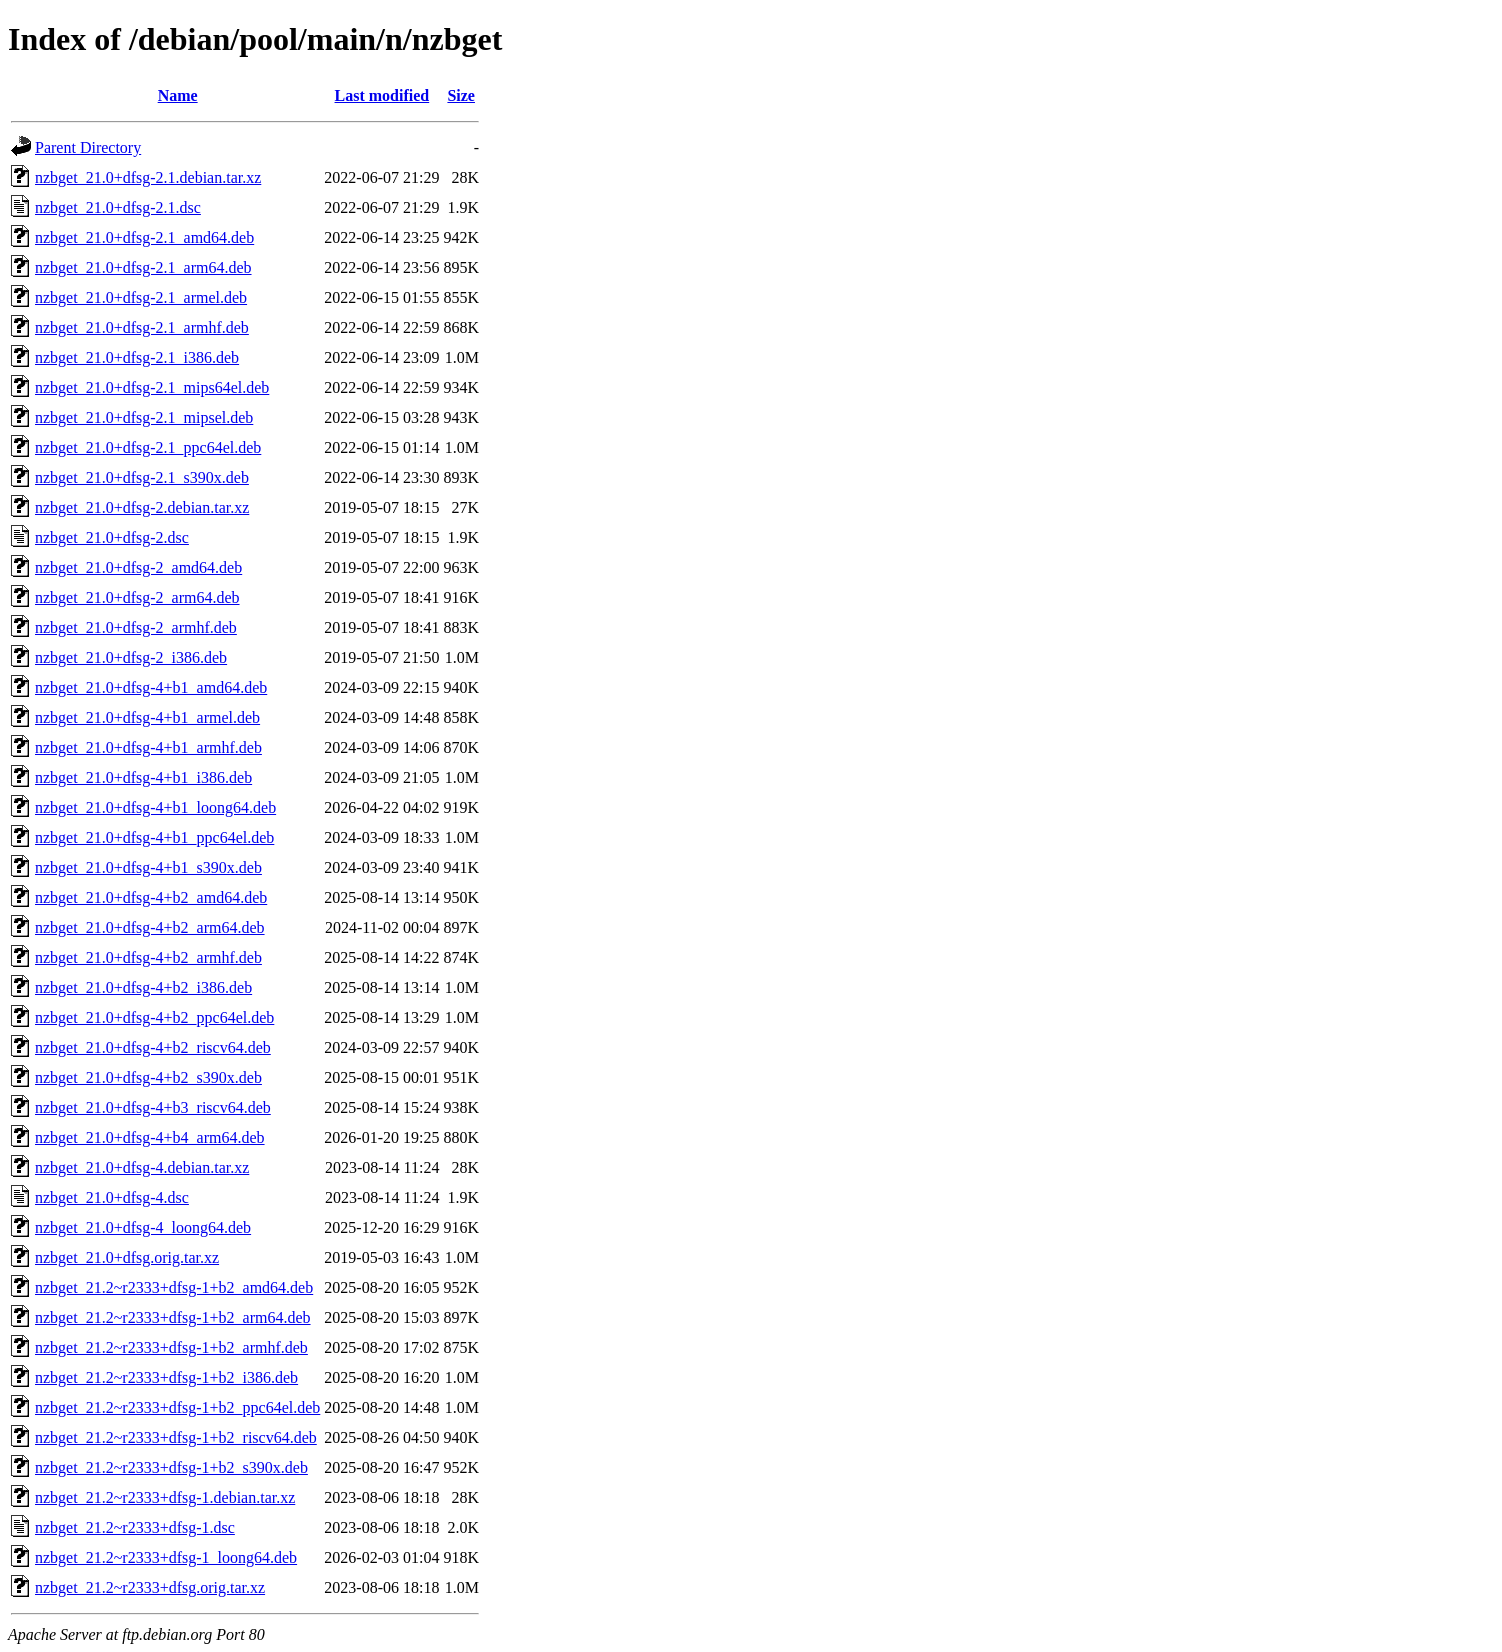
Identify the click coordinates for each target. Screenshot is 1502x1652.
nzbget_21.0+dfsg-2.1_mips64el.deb (152, 387)
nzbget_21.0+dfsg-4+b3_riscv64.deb (153, 1107)
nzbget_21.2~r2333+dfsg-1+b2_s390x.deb (171, 1467)
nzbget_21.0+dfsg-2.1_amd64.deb (144, 237)
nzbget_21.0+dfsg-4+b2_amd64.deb (151, 897)
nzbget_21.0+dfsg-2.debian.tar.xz (142, 507)
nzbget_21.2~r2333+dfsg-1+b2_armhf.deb (171, 1347)
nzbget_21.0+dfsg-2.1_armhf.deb (142, 327)
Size (461, 95)
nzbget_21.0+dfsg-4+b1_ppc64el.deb (154, 837)
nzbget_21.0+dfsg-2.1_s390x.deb (142, 477)
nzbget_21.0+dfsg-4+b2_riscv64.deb (153, 1047)
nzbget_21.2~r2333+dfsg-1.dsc (135, 1527)
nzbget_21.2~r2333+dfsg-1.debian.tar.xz (165, 1497)
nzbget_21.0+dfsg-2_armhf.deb (136, 627)
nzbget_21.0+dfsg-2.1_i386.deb (137, 357)
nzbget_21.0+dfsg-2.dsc (112, 537)
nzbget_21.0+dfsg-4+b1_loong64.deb (155, 807)
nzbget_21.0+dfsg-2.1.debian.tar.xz (148, 177)
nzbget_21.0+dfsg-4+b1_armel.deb (147, 717)
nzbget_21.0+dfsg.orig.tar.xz (127, 1257)
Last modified (382, 95)
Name (178, 95)
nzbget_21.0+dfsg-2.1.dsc (118, 207)
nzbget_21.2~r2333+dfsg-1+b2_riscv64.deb (176, 1437)
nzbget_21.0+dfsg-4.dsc (112, 1197)
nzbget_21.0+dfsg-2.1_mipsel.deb (144, 417)
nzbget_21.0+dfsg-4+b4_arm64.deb (150, 1137)
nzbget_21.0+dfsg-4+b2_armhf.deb (148, 957)
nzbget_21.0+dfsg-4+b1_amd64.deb (151, 687)
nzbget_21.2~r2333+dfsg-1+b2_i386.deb (166, 1377)
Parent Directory (88, 147)
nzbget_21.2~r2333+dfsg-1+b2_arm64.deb (173, 1317)
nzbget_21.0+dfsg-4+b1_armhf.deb (148, 747)
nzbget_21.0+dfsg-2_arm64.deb (137, 597)
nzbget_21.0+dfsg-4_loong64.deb (143, 1227)
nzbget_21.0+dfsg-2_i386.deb (131, 657)
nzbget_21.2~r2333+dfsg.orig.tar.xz (150, 1587)
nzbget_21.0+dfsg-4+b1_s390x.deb (148, 867)
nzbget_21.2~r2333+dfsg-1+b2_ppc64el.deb (177, 1407)
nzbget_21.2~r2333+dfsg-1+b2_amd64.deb (174, 1287)
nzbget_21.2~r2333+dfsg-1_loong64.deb (166, 1557)
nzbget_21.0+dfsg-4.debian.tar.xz (142, 1167)
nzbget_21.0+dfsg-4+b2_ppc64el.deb (154, 1017)
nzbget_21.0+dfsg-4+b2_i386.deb (143, 987)
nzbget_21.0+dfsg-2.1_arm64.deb (143, 267)
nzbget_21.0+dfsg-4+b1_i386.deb (143, 777)
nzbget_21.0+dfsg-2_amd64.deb (138, 567)
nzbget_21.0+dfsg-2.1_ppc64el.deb (148, 447)
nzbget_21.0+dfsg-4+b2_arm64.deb (150, 927)
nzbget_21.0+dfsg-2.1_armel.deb (141, 297)
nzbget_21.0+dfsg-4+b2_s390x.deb (148, 1077)
